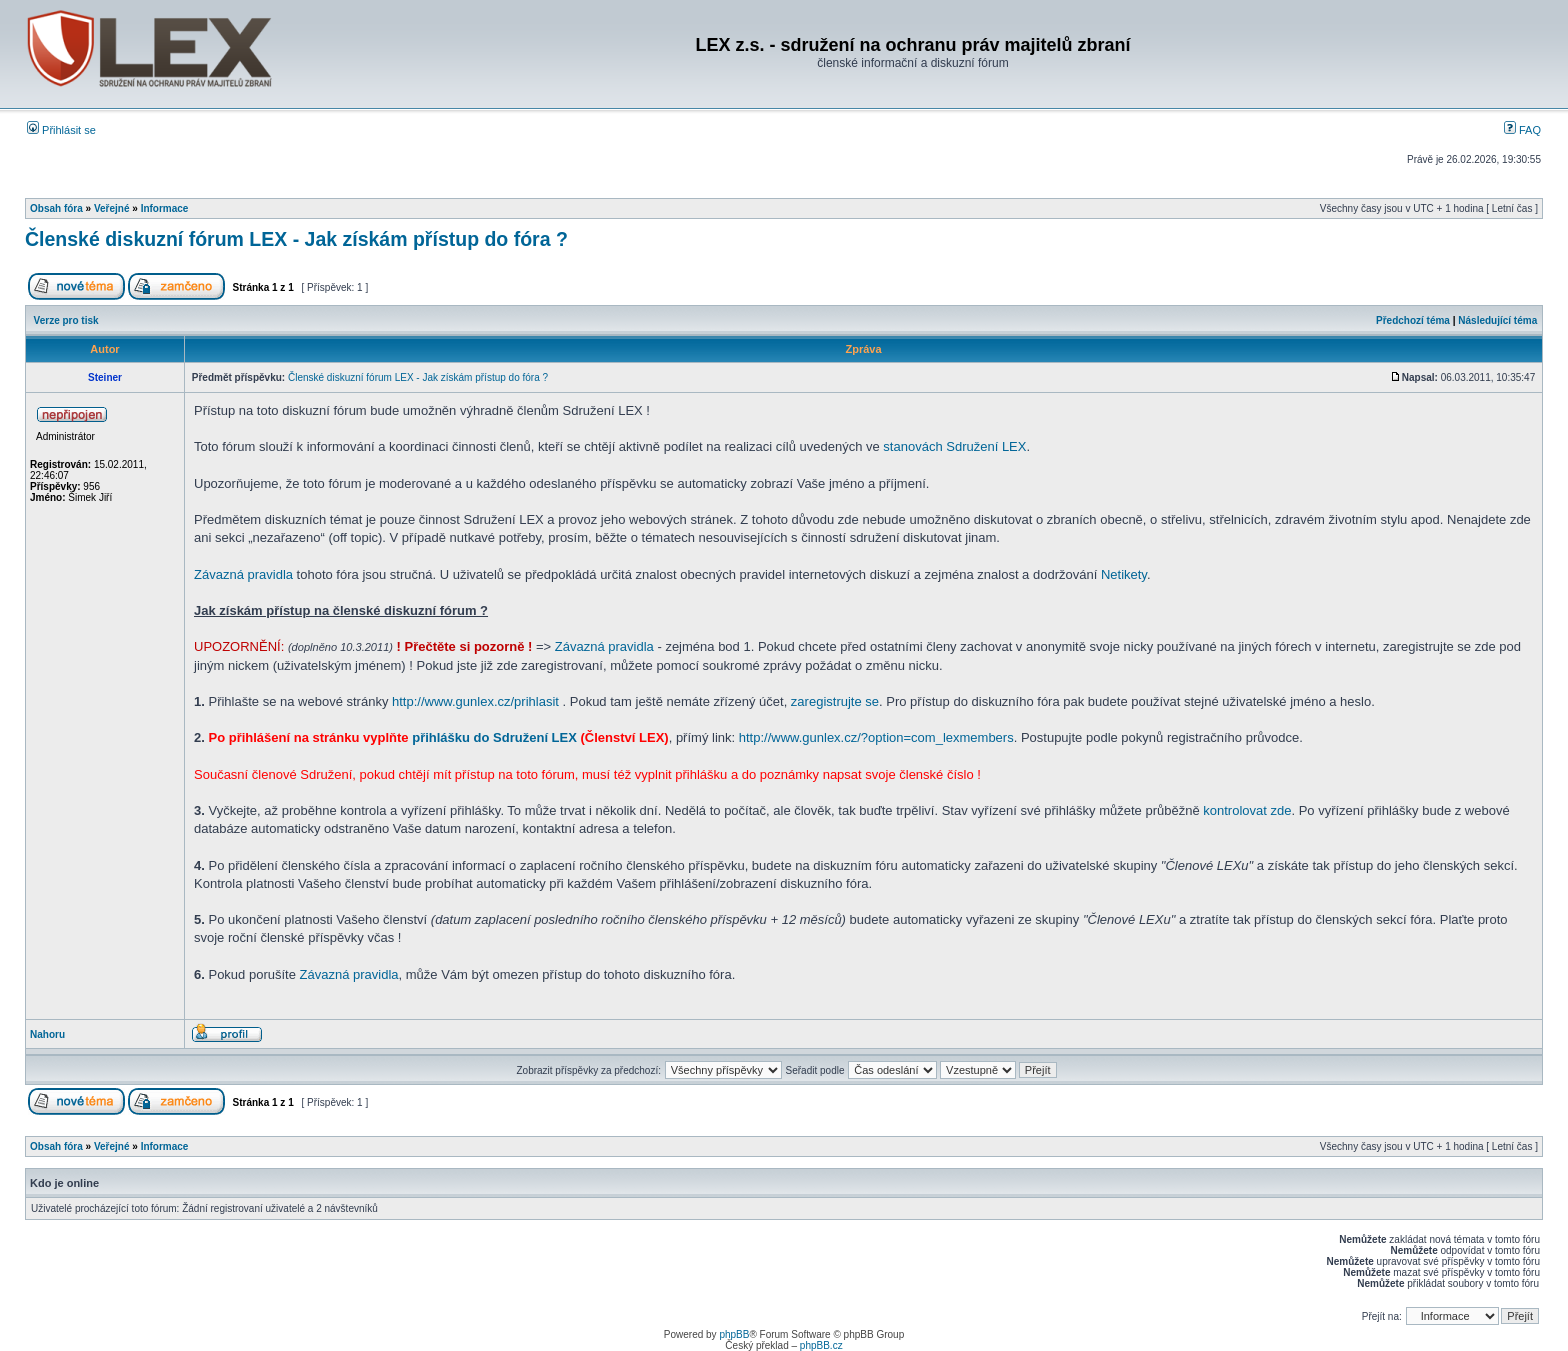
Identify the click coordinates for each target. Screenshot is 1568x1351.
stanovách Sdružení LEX (954, 446)
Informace (165, 208)
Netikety (1124, 574)
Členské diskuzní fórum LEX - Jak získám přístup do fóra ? (296, 239)
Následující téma (1497, 320)
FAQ (1522, 130)
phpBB (734, 1334)
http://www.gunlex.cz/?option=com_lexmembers (876, 737)
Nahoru (47, 1034)
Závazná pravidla (243, 574)
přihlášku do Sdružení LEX (494, 737)
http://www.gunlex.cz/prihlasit (475, 701)
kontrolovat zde (1247, 810)
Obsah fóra (56, 208)
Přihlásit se (61, 130)
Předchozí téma (1413, 320)
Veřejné (112, 208)
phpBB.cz (821, 1345)
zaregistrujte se (835, 701)
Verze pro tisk (66, 320)
